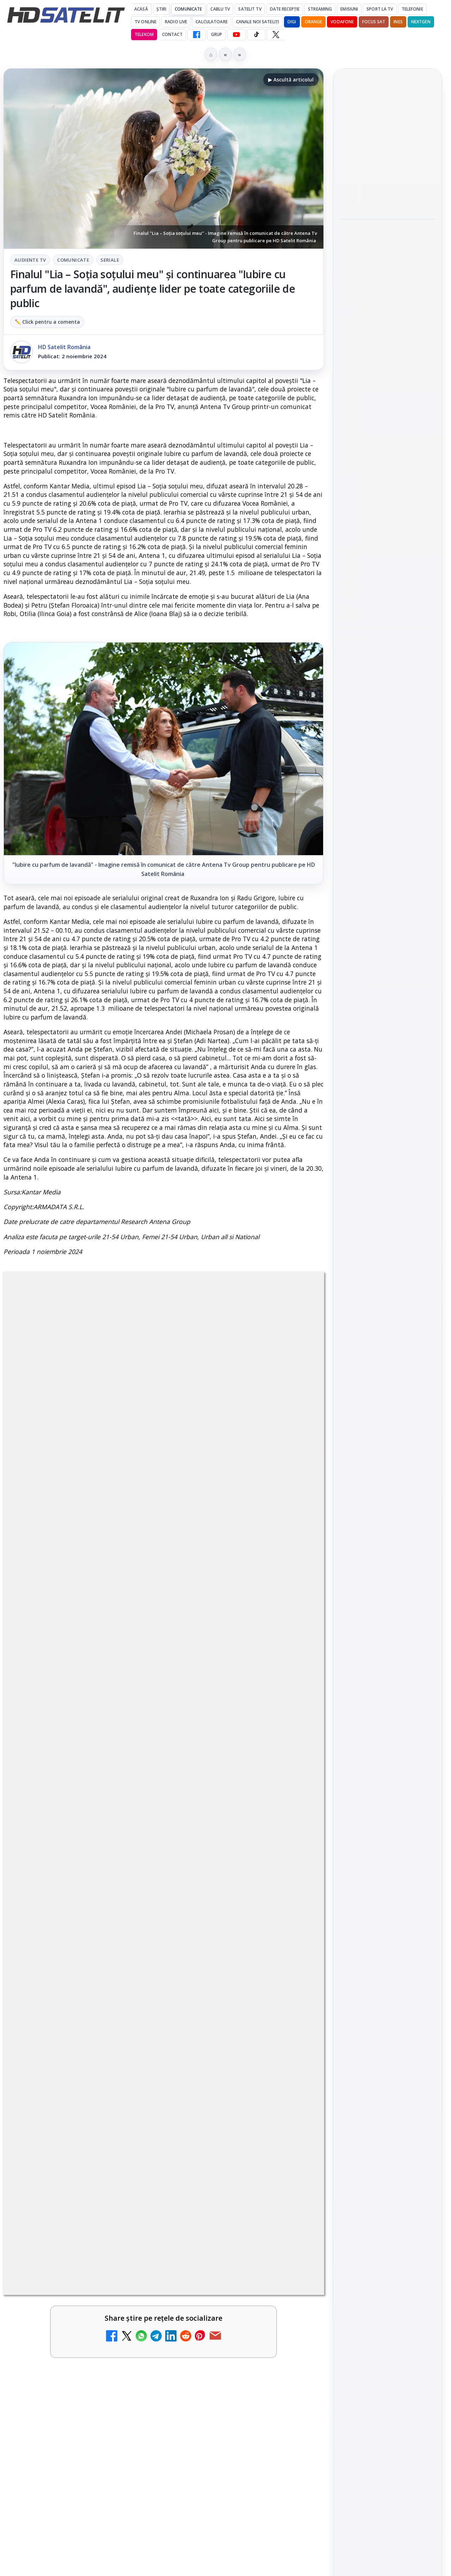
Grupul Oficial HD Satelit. (193, 1515)
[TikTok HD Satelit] (256, 34)
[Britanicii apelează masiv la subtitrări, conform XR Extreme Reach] (130, 1738)
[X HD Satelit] (276, 34)
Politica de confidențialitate (388, 1258)
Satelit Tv (249, 9)
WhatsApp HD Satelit (387, 953)
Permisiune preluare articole (387, 1211)
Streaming (320, 9)
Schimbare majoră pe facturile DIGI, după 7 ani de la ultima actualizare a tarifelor (65, 2151)
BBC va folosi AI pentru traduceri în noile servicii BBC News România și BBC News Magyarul (225, 1740)
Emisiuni (349, 9)
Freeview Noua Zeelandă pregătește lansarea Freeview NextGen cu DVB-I (65, 1952)
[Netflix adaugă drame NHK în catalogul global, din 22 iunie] (293, 1838)
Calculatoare (211, 22)
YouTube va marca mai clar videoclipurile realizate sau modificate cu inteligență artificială (386, 145)
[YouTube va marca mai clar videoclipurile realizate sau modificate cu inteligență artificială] (387, 192)
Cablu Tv (220, 9)
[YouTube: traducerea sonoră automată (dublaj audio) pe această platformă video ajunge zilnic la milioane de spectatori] (130, 1838)
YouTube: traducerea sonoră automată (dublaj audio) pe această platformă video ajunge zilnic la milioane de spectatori (65, 1848)
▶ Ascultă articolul (291, 79)
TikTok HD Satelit (388, 993)
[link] (82, 1754)
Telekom (144, 34)
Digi (349, 1127)
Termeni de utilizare (388, 1234)
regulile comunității (119, 1505)
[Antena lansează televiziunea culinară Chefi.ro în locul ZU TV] (387, 386)
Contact (172, 34)
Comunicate (188, 9)
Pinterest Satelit (387, 1033)
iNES (398, 22)
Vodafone (342, 22)
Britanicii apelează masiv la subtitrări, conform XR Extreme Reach (65, 1735)
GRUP (216, 34)
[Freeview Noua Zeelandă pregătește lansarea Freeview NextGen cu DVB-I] (130, 1955)
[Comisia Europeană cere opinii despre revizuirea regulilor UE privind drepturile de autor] (293, 1955)
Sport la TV (379, 9)
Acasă (141, 9)
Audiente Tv (30, 260)
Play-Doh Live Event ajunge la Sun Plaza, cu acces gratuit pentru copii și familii (383, 246)
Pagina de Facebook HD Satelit (387, 901)
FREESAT (374, 1127)
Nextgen (421, 22)
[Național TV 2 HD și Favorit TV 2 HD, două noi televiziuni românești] (293, 2154)
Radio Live (176, 22)
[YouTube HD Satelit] (236, 34)
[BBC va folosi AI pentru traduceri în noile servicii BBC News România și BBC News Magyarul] (293, 1738)
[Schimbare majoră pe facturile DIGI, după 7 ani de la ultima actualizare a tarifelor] (130, 2154)
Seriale (109, 260)
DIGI (292, 22)
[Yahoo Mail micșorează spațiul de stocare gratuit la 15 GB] (130, 2063)
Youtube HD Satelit (387, 973)
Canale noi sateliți (257, 22)
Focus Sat (373, 22)
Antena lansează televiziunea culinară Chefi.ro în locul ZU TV (382, 342)
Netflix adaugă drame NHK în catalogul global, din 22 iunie (224, 1831)
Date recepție (285, 9)
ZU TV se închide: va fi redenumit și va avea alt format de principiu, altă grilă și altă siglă (229, 2060)
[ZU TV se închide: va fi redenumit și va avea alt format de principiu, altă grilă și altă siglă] (293, 2063)
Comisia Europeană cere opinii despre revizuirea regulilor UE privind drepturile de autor (227, 1961)
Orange (313, 22)
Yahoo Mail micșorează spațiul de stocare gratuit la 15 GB (66, 2056)
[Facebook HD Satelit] (196, 34)
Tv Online (145, 22)
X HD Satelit (387, 1013)
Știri (161, 9)
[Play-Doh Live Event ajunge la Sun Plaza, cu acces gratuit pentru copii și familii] (387, 293)
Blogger (282, 2233)
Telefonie (412, 9)
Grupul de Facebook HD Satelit (387, 929)
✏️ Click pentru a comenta (47, 321)
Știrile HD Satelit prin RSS (388, 1057)
